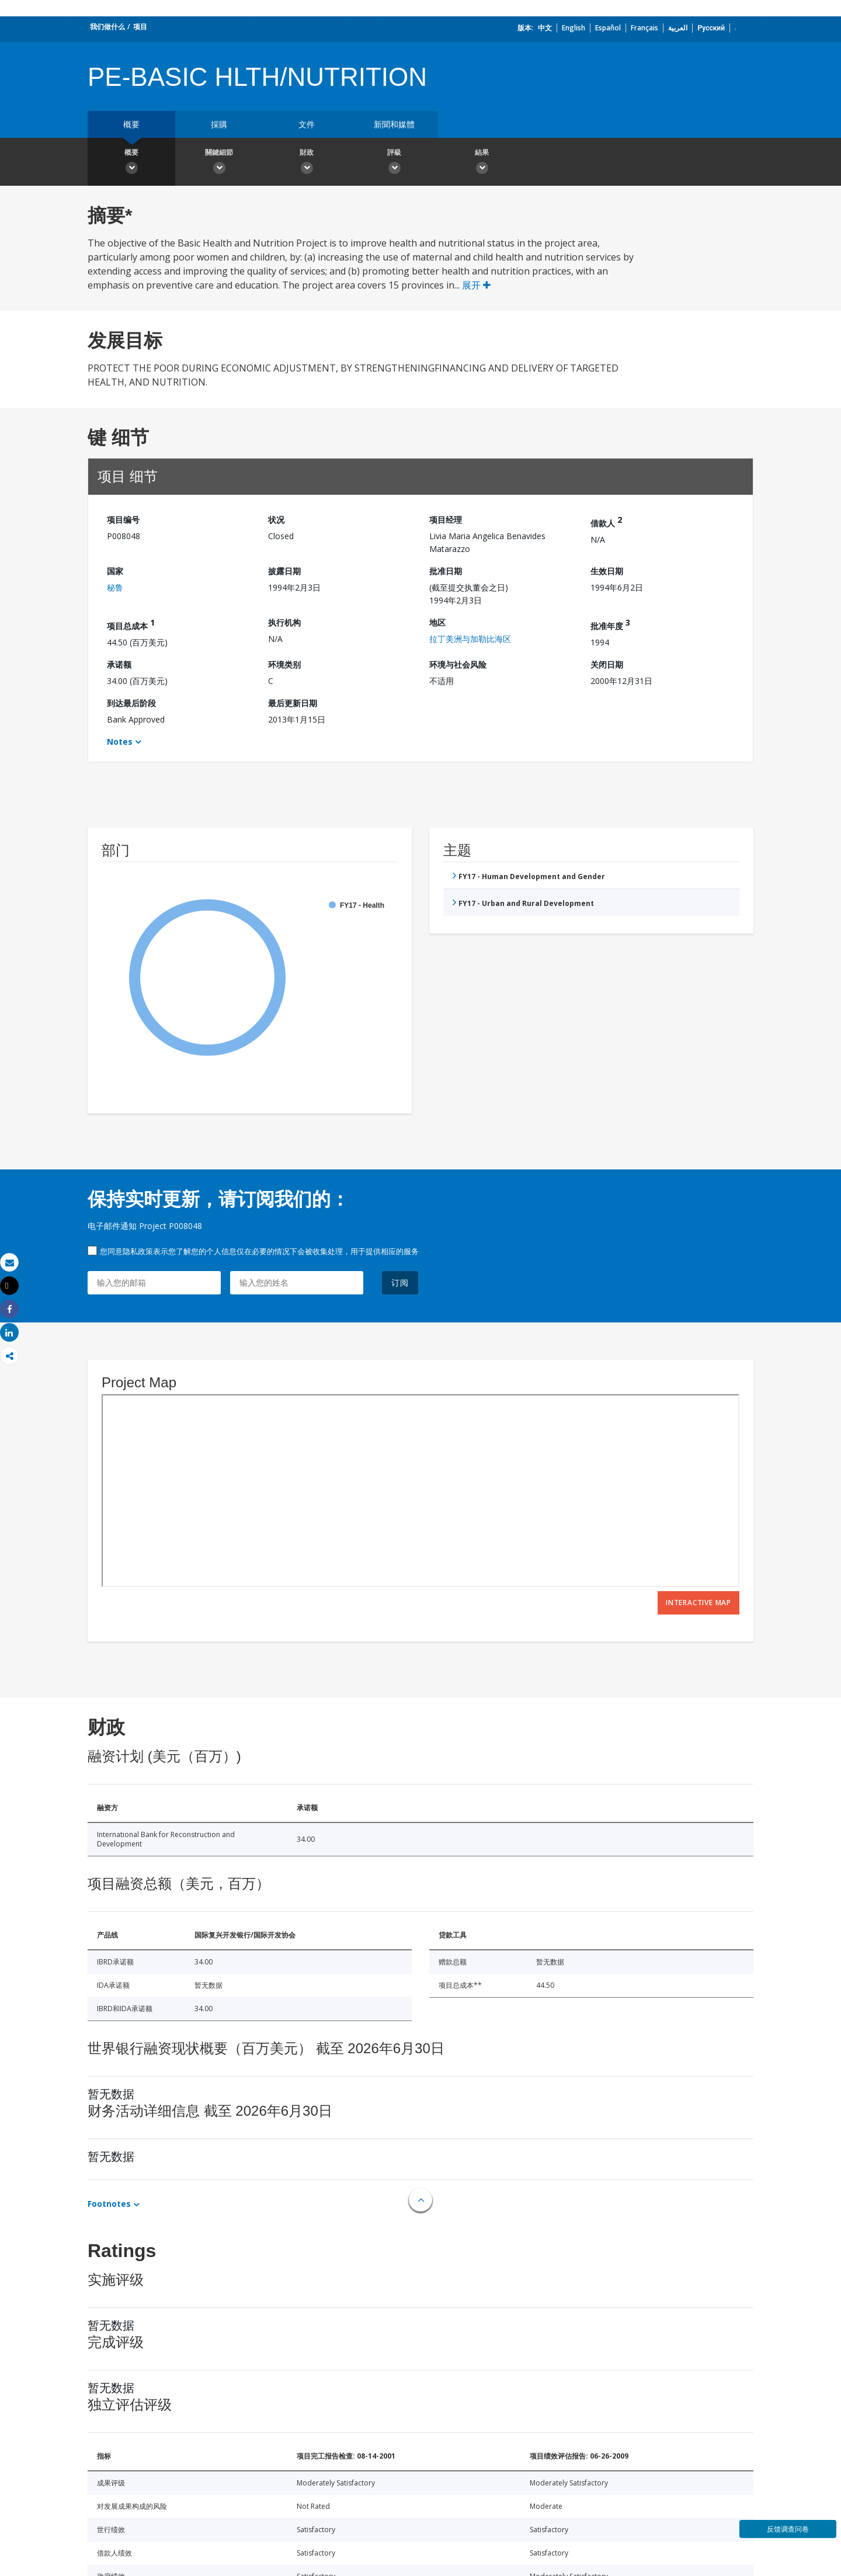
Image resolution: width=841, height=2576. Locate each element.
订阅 (400, 1282)
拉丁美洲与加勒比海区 (470, 638)
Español (608, 28)
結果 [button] (481, 163)
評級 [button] (394, 163)
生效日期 (606, 571)
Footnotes (109, 2203)
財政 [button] (306, 163)
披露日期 (284, 571)
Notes (120, 741)
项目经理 (445, 519)
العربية (677, 28)
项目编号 (123, 519)
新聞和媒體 (394, 124)
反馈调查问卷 (788, 2529)
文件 (306, 124)
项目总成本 (131, 624)
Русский (711, 28)
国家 (115, 571)
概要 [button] (131, 163)
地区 (437, 622)
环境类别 (284, 664)
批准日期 (445, 571)
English (573, 28)
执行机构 (284, 622)
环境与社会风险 (457, 664)
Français (644, 28)
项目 (140, 27)
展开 (476, 285)
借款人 (606, 521)
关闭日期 (606, 664)
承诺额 (119, 664)
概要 (131, 124)
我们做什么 (107, 27)
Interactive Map (698, 1603)
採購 (219, 124)
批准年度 (610, 624)
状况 (276, 519)
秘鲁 (115, 587)
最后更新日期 (292, 703)
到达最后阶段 (131, 703)
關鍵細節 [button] (219, 163)
